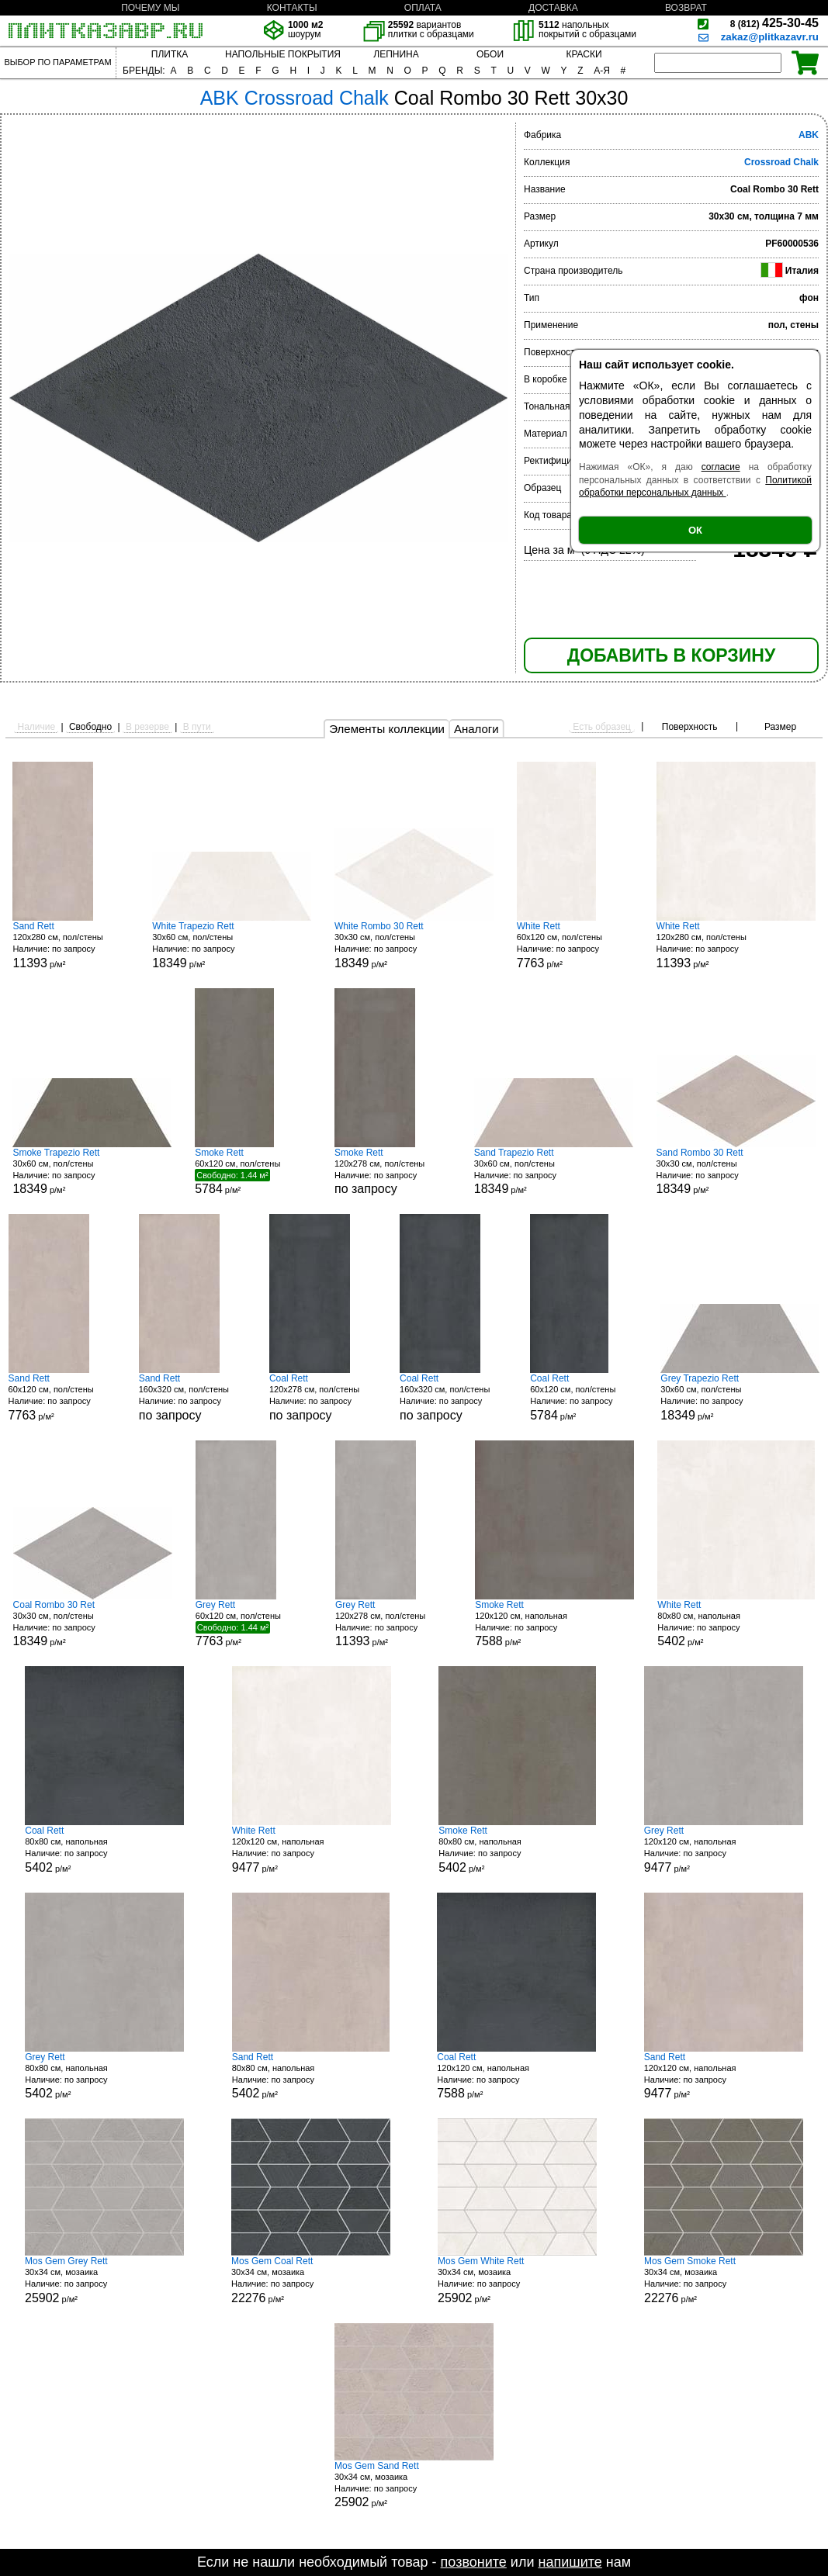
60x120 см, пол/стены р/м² (575, 945)
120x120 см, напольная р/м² (554, 1623)
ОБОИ (490, 54)
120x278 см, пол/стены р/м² (393, 1623)
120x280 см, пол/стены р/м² (70, 945)
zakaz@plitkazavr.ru (770, 37)
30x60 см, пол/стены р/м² (231, 945)
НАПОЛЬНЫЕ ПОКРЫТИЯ (283, 54)
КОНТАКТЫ (292, 7)
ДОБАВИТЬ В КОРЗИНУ (671, 655)
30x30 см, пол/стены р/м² (414, 945)
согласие (721, 467)
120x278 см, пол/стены (392, 1171)
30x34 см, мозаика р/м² (104, 2280)
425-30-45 (774, 22)
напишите (569, 2562)
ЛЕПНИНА (395, 54)
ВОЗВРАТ (686, 7)
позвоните (474, 2562)
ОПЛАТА (423, 7)
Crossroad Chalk (781, 162)
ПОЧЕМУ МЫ (150, 7)
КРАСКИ (583, 54)
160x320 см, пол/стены (197, 1397)
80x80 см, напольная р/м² (736, 1623)
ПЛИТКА (169, 54)
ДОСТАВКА (553, 7)
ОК (695, 530)
